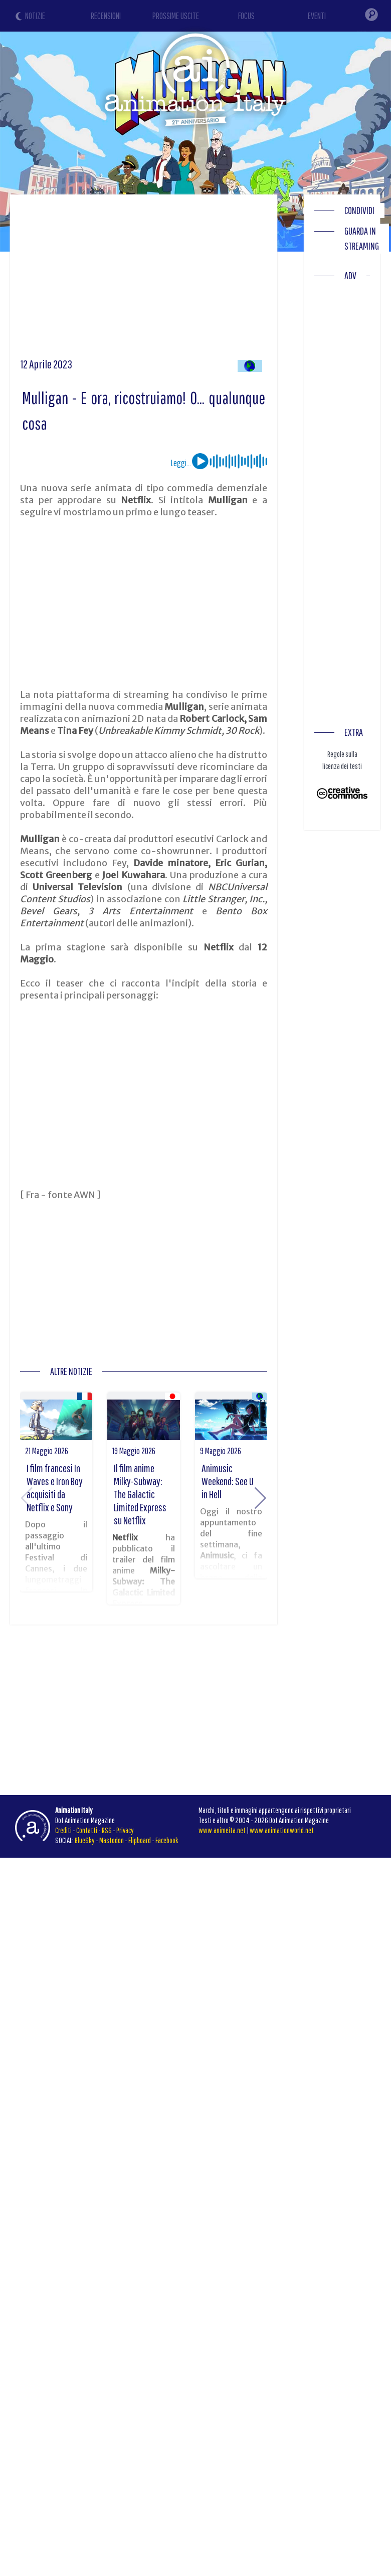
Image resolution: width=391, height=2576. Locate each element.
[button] (260, 1498)
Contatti (86, 1830)
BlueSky (85, 1840)
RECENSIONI (106, 16)
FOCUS (246, 16)
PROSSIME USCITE (175, 16)
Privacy (125, 1830)
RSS (107, 1830)
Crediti (63, 1830)
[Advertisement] (192, 280)
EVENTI (317, 16)
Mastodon (111, 1840)
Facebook (166, 1840)
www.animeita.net (222, 1830)
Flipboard (139, 1840)
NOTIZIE (35, 16)
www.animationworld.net (282, 1830)
